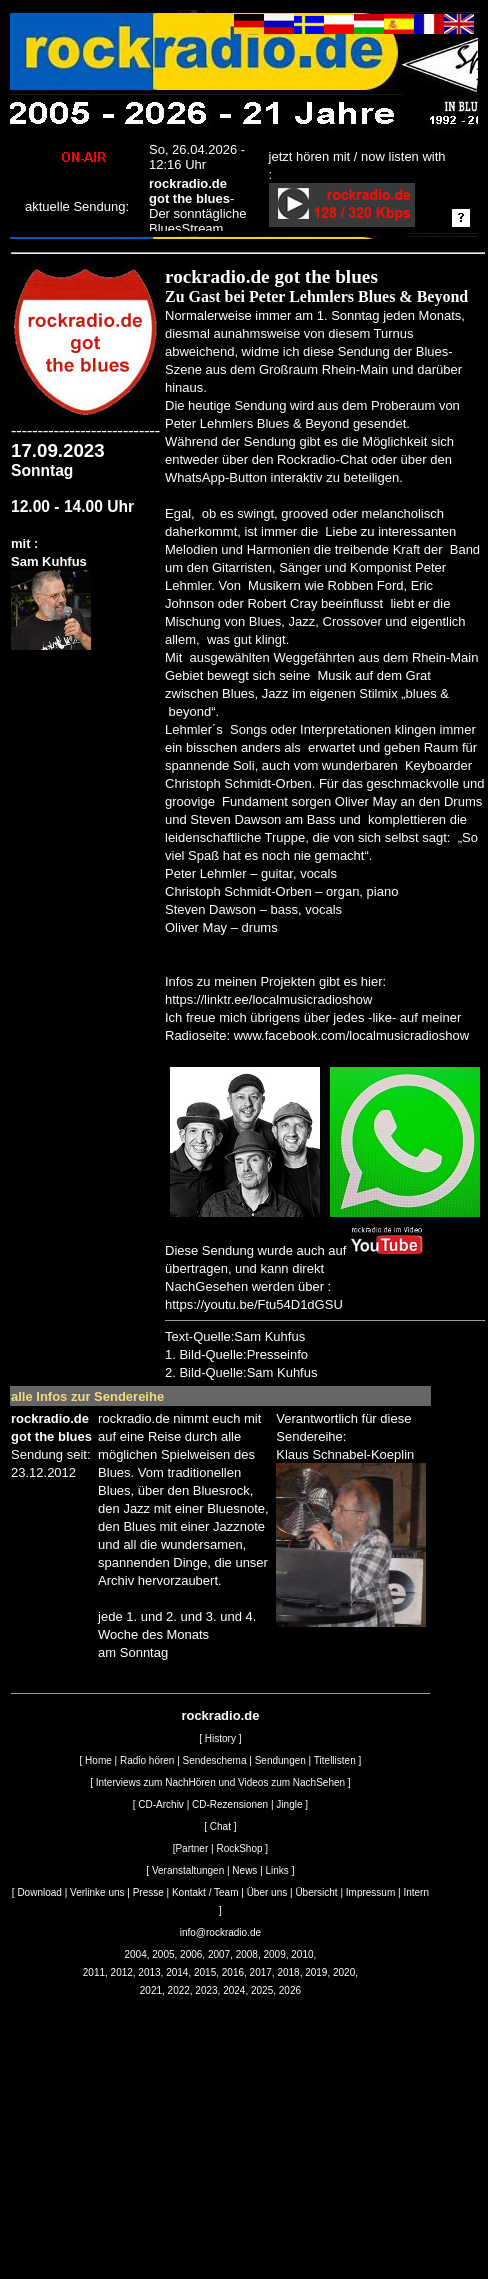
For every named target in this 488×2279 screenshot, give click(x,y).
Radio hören (147, 1760)
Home (98, 1760)
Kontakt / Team (205, 1892)
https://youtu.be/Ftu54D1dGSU (254, 1304)
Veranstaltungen (188, 1870)
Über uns (267, 1892)
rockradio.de (220, 1715)
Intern (416, 1892)
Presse (148, 1892)
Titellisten (335, 1760)
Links (277, 1870)
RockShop (239, 1848)
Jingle (289, 1804)
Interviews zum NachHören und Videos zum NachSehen (220, 1782)
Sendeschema (215, 1760)
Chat (220, 1826)
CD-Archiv (161, 1804)
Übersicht (316, 1892)
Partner (191, 1848)
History (220, 1738)
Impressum (370, 1892)
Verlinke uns (97, 1892)
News (244, 1870)
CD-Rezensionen (230, 1804)
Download (39, 1892)
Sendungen (280, 1760)
